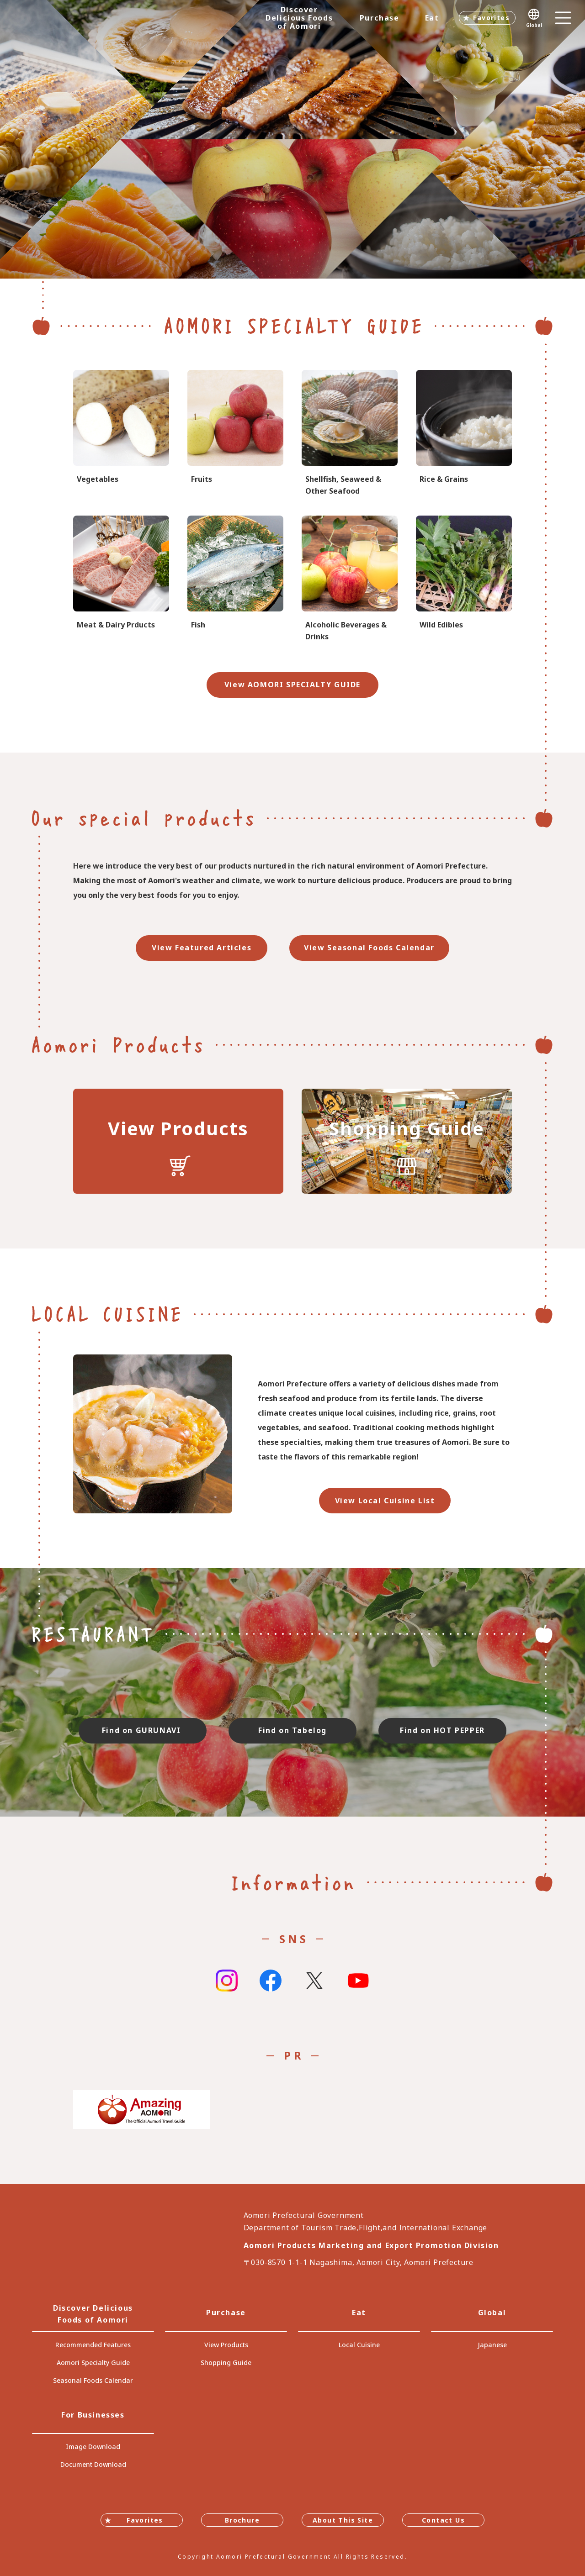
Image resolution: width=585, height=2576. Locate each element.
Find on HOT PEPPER (442, 1730)
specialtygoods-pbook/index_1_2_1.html (121, 433)
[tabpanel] (292, 139)
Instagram (227, 1980)
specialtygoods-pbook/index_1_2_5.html (121, 579)
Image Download (93, 2446)
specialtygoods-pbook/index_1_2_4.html (464, 579)
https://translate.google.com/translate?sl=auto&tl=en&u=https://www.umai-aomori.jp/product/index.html (178, 1141)
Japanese (492, 2344)
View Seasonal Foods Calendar (369, 948)
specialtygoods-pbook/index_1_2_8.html (350, 579)
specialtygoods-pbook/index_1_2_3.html (464, 433)
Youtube (358, 1980)
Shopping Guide (226, 2362)
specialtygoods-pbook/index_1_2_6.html (235, 579)
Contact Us (443, 2520)
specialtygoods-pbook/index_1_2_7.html (350, 433)
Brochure (242, 2520)
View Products (226, 2344)
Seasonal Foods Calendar (93, 2380)
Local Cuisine (359, 2344)
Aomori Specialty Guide (93, 2362)
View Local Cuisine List (385, 1501)
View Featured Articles (201, 948)
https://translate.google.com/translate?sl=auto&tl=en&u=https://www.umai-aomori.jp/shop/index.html (407, 1141)
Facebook (271, 1980)
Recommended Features (93, 2344)
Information (292, 1882)
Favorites (491, 17)
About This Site (343, 2520)
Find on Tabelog (292, 1730)
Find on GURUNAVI (142, 1730)
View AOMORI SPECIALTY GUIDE (292, 685)
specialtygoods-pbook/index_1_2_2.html (235, 433)
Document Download (93, 2464)
